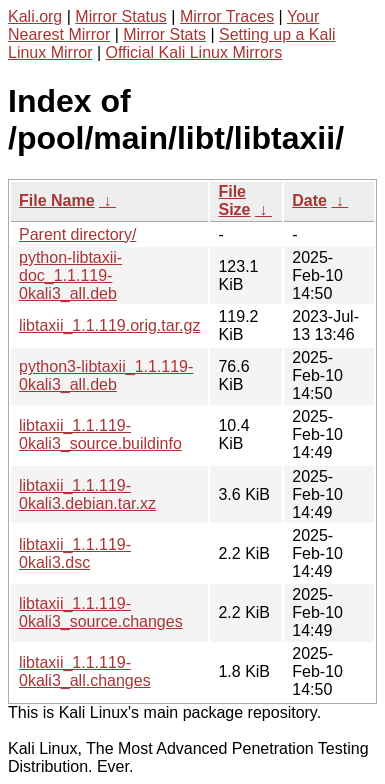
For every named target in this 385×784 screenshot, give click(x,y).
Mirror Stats (164, 34)
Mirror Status (121, 16)
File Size (234, 200)
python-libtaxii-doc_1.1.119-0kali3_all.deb (70, 275)
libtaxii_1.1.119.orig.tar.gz (109, 325)
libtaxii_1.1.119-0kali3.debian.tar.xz (87, 494)
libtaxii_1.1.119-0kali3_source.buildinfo (100, 434)
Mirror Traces (227, 16)
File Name (57, 200)
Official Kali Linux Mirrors (194, 52)
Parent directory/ (77, 234)
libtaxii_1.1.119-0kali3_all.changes (85, 671)
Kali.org (35, 16)
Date (309, 200)
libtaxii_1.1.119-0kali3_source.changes (101, 612)
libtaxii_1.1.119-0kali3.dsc (75, 553)
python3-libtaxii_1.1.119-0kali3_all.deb (106, 375)
